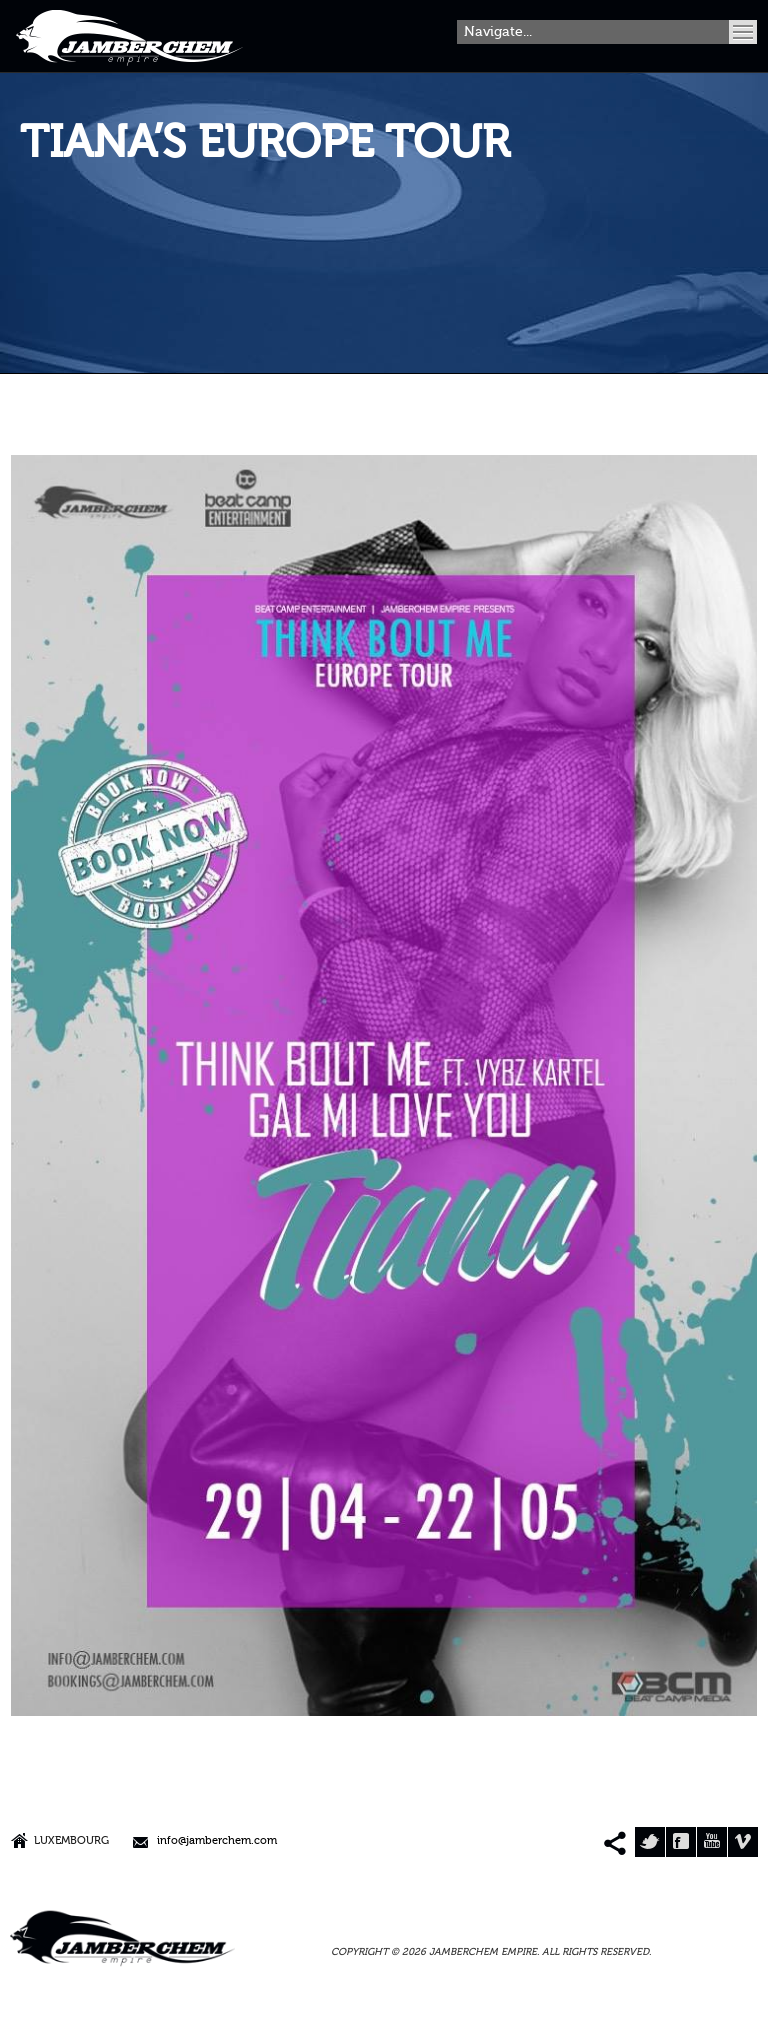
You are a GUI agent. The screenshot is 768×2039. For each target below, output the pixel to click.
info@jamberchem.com (217, 1841)
